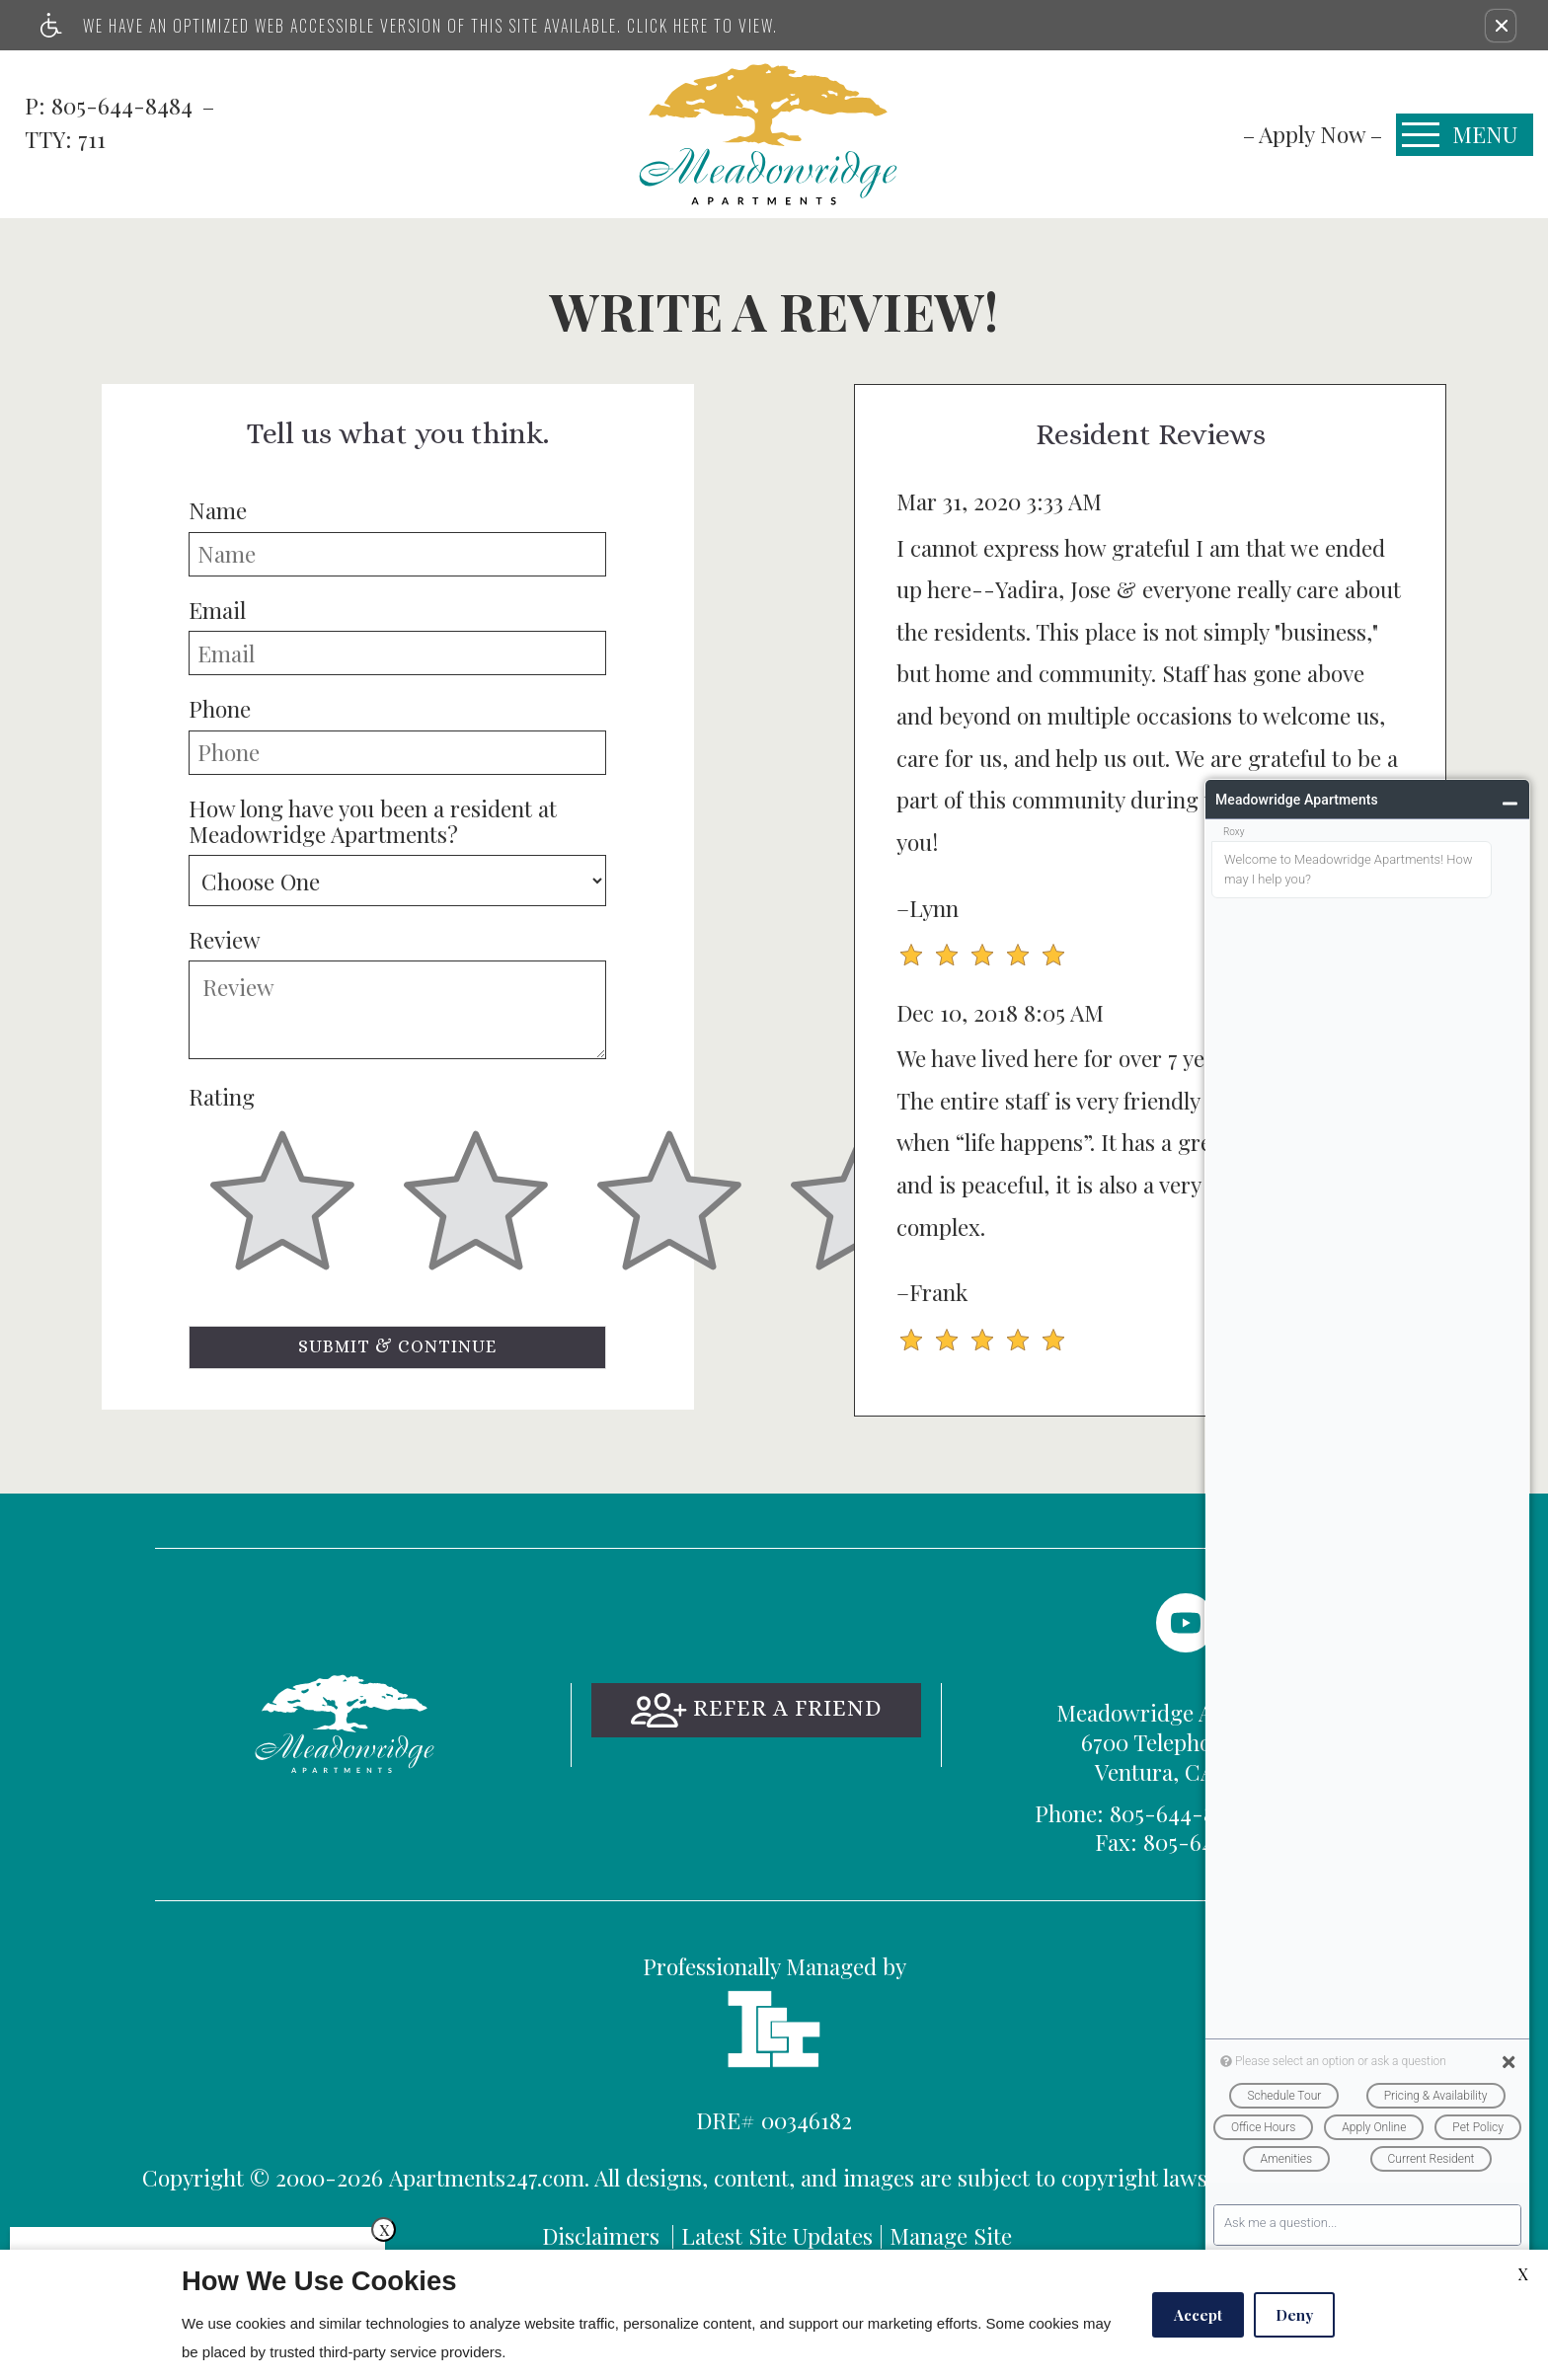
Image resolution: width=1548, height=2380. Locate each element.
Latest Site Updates (777, 2235)
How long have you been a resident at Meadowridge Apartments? (373, 822)
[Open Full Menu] (1464, 135)
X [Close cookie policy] (1523, 2274)
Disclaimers (600, 2235)
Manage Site (951, 2235)
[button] (1500, 25)
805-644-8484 (124, 105)
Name (218, 510)
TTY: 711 (1186, 1813)
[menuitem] (1312, 133)
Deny (1294, 2315)
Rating (222, 1097)
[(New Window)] (1185, 1622)
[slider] (282, 1212)
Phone (220, 709)
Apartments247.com (486, 2177)
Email (217, 610)
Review (225, 940)
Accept (1198, 2315)
